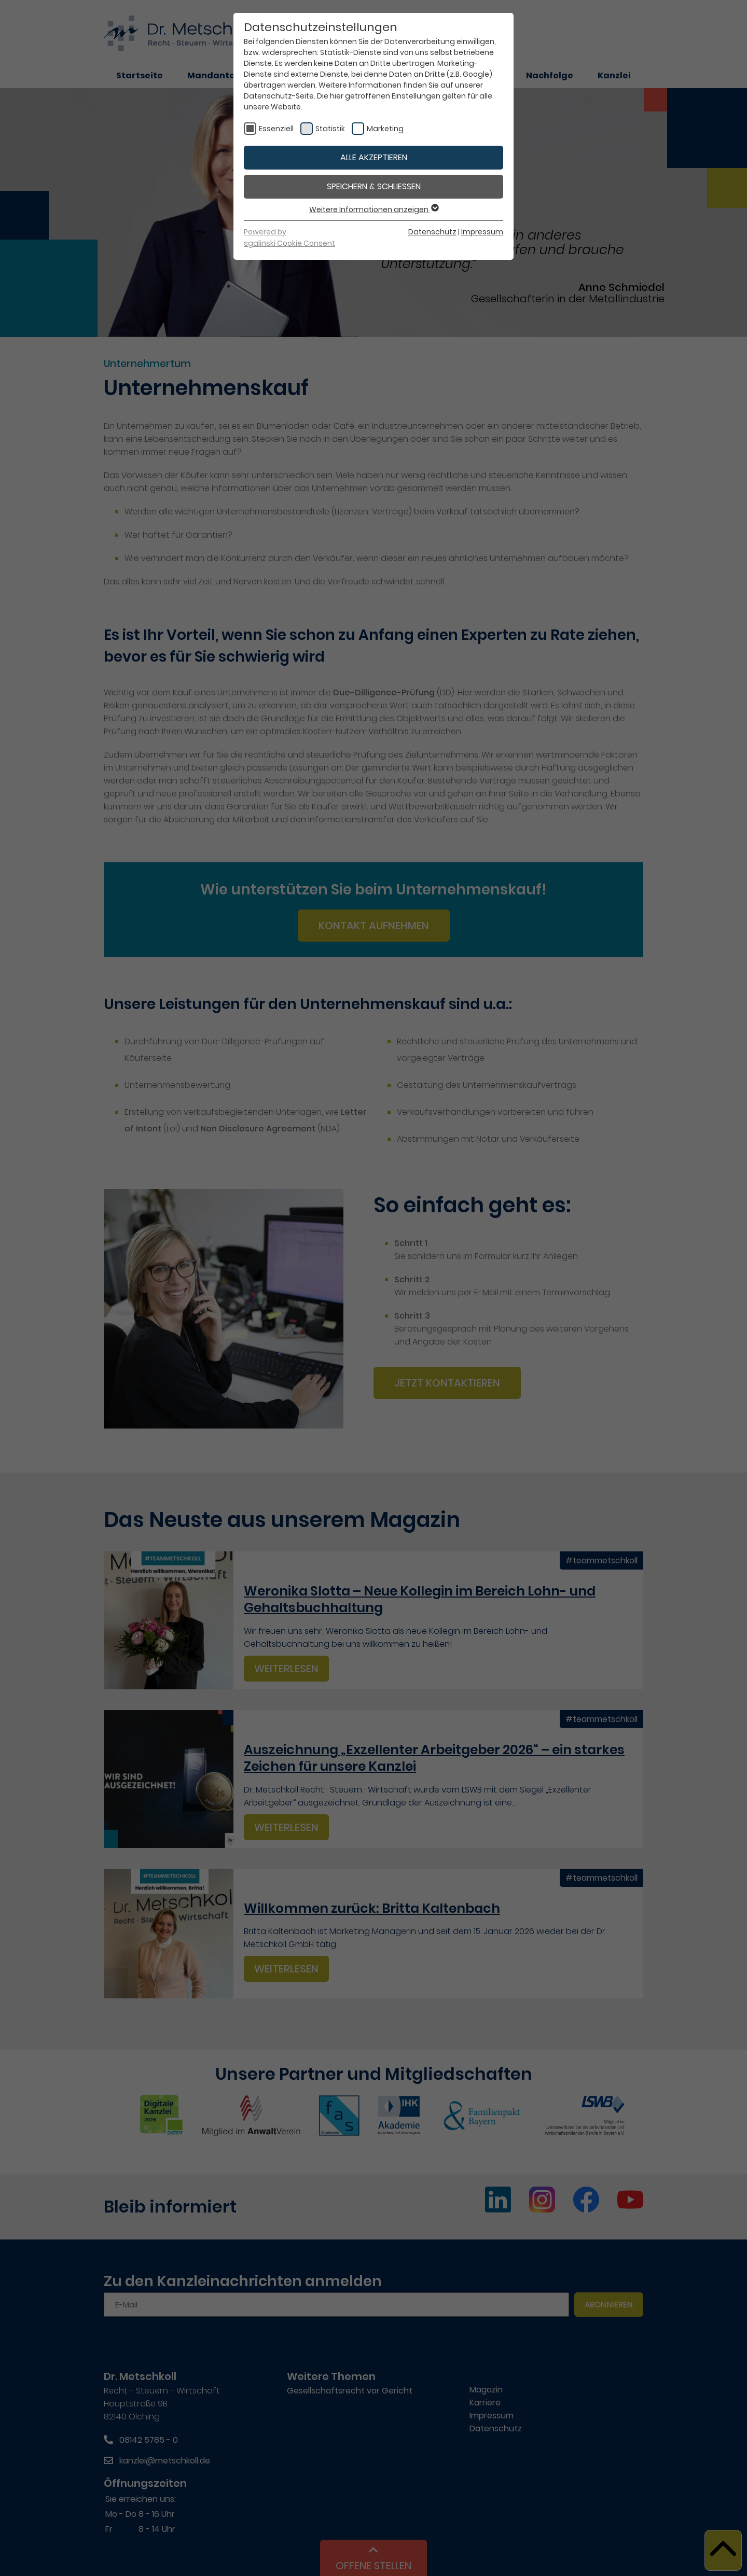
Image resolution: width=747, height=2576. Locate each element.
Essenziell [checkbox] (276, 128)
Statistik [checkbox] (330, 128)
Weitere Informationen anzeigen (373, 209)
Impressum (482, 232)
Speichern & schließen (374, 186)
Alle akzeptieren (373, 157)
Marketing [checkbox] (385, 128)
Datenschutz (432, 232)
